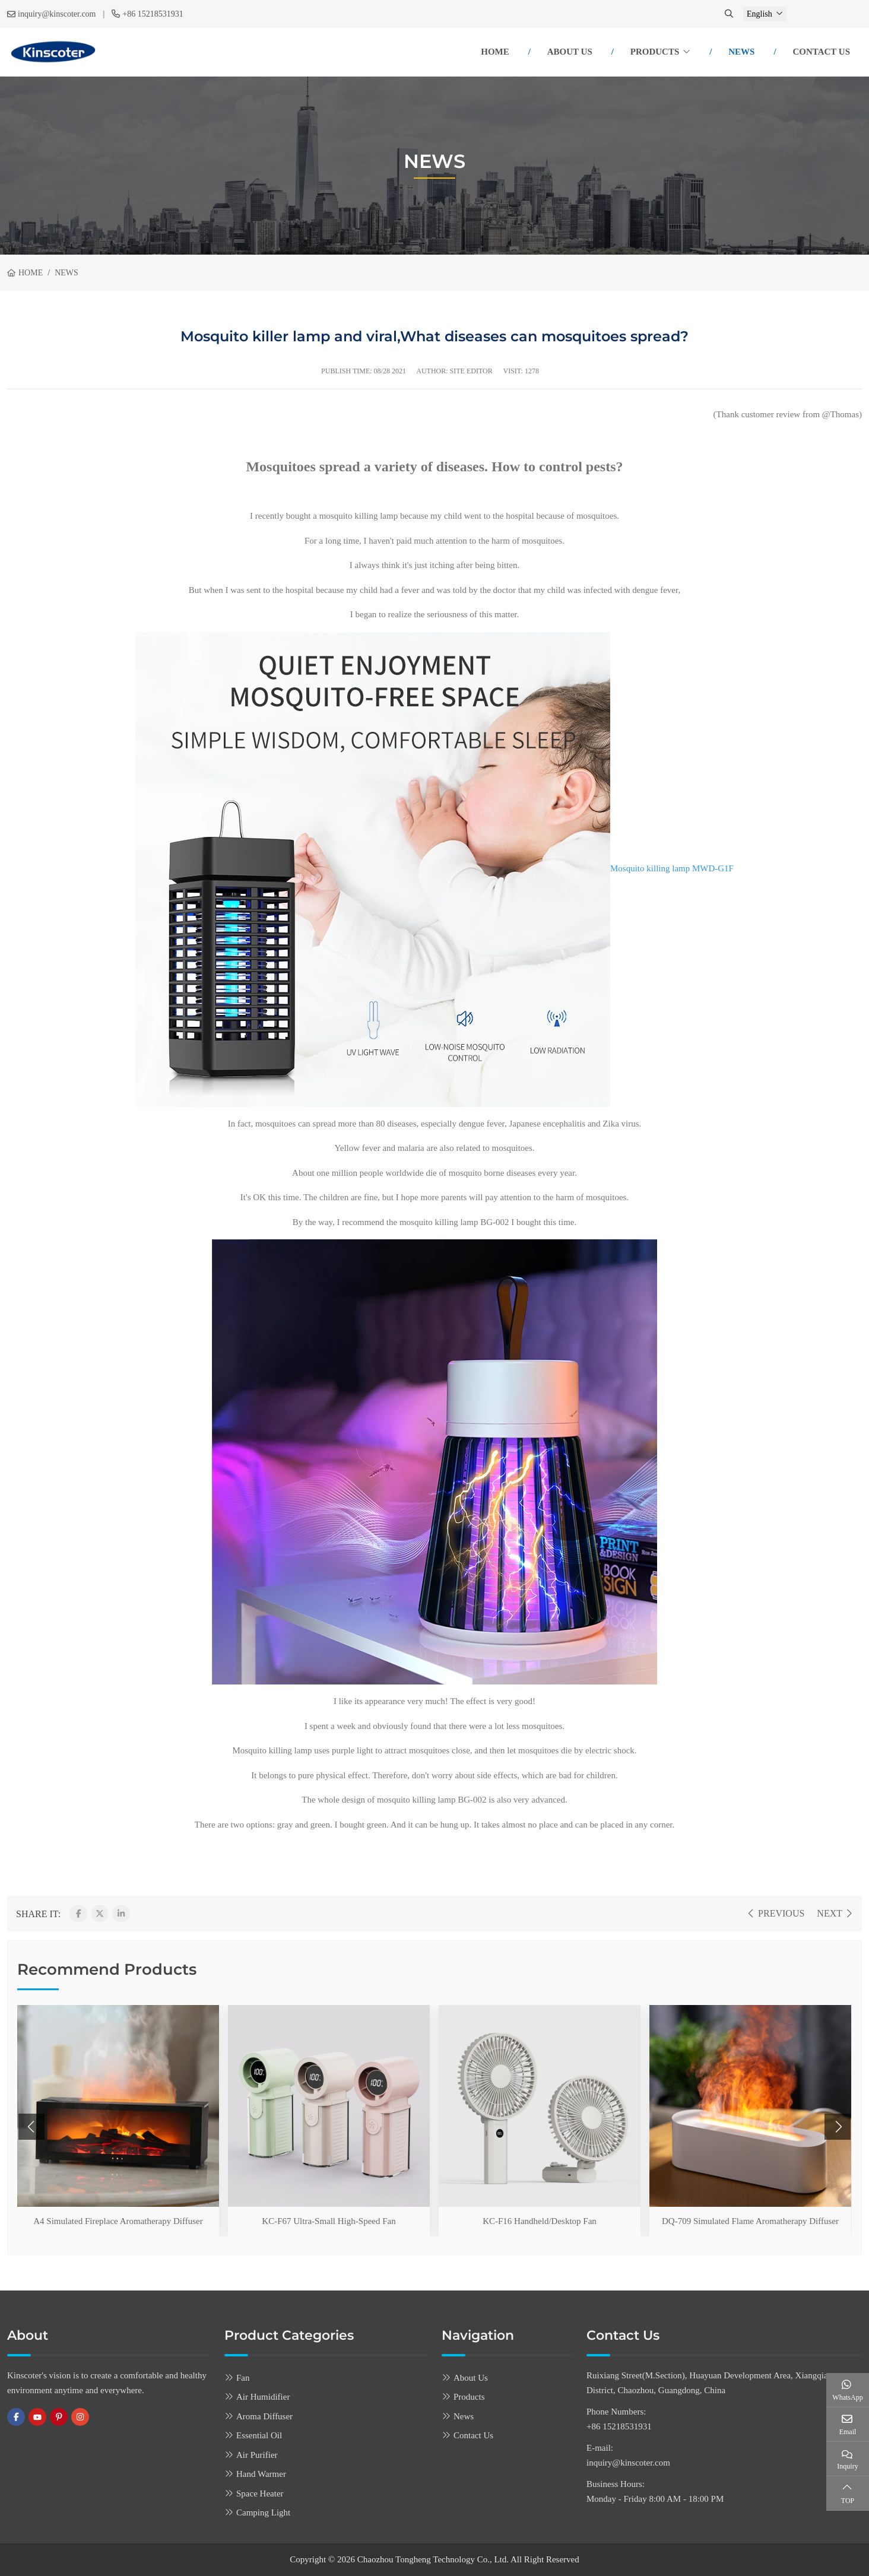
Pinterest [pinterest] (59, 2417)
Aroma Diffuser (264, 2416)
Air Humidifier (263, 2396)
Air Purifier (257, 2455)
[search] (730, 14)
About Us (569, 51)
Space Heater (260, 2493)
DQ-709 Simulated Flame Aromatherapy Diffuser (750, 2221)
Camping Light (263, 2512)
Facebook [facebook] (16, 2417)
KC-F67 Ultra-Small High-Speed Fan (328, 2221)
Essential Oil (259, 2435)
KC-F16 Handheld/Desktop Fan (540, 2221)
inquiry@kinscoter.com (57, 13)
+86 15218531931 (152, 13)
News (741, 51)
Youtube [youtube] (37, 2417)
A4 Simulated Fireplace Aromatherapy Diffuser (117, 2221)
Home (495, 51)
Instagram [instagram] (80, 2417)
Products (655, 51)
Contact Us (821, 51)
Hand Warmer (261, 2474)
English (759, 13)
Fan (243, 2378)
